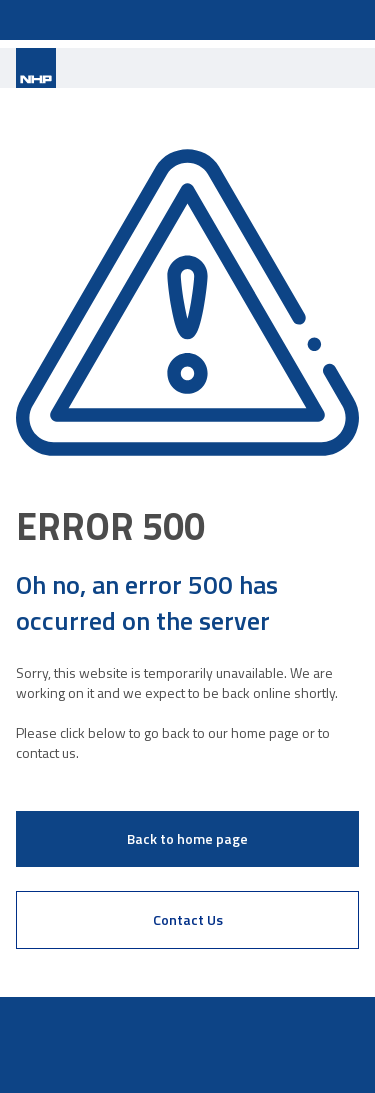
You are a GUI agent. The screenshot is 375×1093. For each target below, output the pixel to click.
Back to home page (187, 838)
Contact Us (188, 919)
